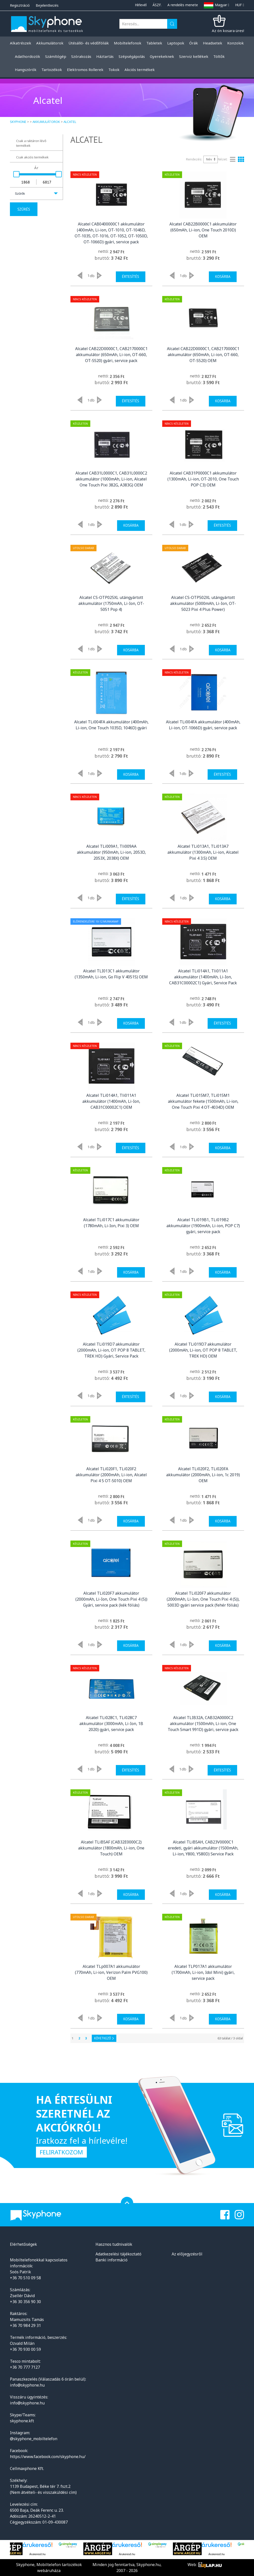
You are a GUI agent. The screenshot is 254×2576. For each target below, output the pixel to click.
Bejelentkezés (47, 5)
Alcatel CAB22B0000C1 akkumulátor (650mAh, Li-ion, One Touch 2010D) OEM (203, 230)
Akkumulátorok (46, 121)
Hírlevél (141, 4)
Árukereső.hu (37, 2554)
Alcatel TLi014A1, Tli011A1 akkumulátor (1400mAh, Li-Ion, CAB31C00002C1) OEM (111, 1101)
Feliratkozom (61, 2152)
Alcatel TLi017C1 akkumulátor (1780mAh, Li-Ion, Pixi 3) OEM (111, 1222)
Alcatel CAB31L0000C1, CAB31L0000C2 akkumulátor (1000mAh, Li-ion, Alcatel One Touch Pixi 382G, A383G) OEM (111, 479)
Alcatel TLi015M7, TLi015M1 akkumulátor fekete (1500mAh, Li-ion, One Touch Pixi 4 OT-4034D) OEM (203, 1101)
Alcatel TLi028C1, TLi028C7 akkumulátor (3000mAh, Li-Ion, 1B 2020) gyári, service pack (111, 1723)
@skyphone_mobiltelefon (33, 2438)
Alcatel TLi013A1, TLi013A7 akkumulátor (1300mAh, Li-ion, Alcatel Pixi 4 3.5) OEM (203, 852)
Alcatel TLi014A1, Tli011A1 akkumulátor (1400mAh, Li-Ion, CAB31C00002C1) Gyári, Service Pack (203, 977)
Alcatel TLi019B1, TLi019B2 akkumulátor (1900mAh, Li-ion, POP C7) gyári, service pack (203, 1225)
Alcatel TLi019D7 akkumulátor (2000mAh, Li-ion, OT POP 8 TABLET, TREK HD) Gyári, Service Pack (111, 1350)
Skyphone (18, 121)
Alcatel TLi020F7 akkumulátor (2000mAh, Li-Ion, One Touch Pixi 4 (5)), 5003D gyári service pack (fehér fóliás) (203, 1599)
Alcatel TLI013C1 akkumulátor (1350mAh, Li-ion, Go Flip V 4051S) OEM (111, 974)
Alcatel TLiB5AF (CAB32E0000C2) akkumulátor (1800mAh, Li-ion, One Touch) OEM (111, 1848)
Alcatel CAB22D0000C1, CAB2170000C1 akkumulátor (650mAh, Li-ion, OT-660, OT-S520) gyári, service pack (111, 354)
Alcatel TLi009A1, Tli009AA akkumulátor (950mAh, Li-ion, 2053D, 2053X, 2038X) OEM (111, 852)
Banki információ (111, 2260)
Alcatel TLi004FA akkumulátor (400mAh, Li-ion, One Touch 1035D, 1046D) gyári (111, 725)
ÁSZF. (157, 4)
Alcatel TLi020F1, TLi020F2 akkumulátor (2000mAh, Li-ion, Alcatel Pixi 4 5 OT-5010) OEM (111, 1474)
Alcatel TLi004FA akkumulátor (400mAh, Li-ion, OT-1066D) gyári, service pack (203, 725)
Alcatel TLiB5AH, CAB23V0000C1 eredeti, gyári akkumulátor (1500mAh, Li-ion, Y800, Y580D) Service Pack (203, 1848)
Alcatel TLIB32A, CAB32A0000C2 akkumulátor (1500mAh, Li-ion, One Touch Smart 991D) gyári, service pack (203, 1723)
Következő (104, 2038)
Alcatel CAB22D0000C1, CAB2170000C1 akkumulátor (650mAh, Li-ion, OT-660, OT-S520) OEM (203, 354)
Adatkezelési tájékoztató (118, 2254)
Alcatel (70, 121)
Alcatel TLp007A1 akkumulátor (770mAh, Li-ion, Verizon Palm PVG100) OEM (111, 1972)
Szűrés (23, 209)
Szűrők (20, 193)
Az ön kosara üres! (228, 30)
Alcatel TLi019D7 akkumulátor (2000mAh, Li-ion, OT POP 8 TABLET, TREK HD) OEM (203, 1350)
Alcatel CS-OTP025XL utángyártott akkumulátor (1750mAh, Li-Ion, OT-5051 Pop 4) (111, 603)
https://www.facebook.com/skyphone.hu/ (48, 2456)
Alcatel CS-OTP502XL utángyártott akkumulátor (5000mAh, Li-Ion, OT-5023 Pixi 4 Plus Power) (203, 603)
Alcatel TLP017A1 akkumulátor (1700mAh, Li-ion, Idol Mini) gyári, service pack (203, 1972)
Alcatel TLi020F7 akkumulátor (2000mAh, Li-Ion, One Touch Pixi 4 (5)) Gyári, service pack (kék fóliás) (111, 1599)
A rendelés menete (182, 4)
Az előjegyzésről (187, 2254)
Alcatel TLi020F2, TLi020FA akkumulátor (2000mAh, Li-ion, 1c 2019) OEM (203, 1474)
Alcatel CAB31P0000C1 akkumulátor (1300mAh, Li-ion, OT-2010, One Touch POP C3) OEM (203, 479)
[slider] (16, 174)
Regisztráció (20, 5)
